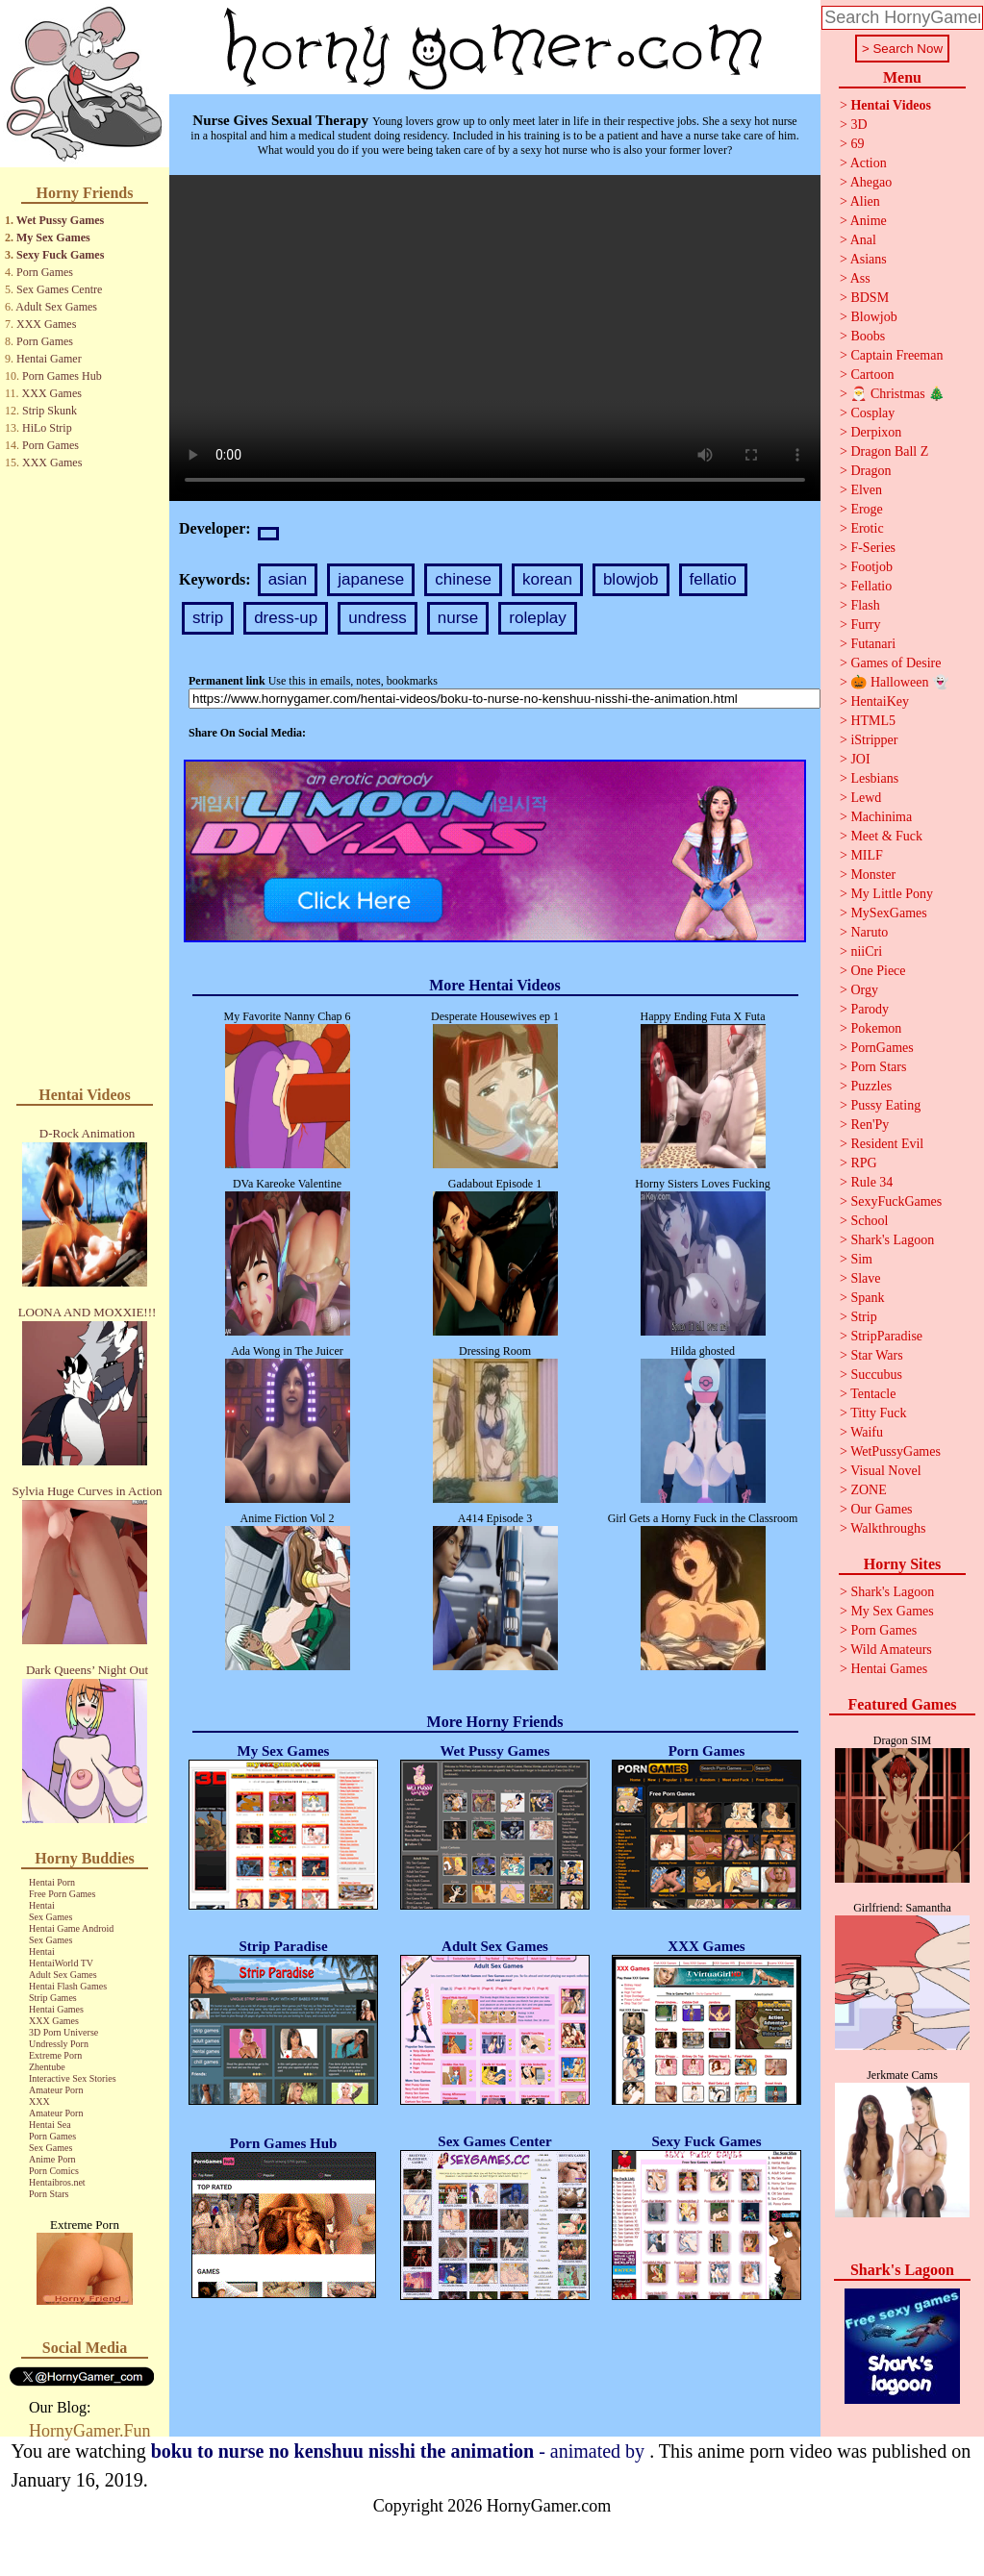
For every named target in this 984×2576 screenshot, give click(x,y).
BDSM (869, 297)
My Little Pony (891, 894)
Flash (864, 605)
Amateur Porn (56, 2090)
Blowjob (873, 317)
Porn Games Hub (62, 376)
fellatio (713, 579)
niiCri (866, 951)
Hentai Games (56, 2009)
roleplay (538, 618)
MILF (866, 855)
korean (547, 579)
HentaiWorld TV (61, 1963)
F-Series (873, 547)
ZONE (868, 1490)
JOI (860, 759)
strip (207, 618)
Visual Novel (885, 1470)
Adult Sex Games (56, 306)
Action (868, 163)
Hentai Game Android (71, 1928)
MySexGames (888, 913)
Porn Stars (48, 2193)
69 (857, 144)
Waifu (866, 1432)
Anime (868, 220)
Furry (865, 624)
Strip (863, 1317)
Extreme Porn (55, 2055)
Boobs (867, 336)
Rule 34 (871, 1182)
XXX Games (46, 324)
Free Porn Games (62, 1893)
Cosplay (872, 413)
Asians (868, 259)
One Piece (877, 970)
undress (377, 618)
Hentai (42, 1905)
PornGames (881, 1047)
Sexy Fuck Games (60, 255)
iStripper (873, 740)
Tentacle (873, 1394)
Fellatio (871, 586)
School (869, 1220)
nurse (458, 618)
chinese (463, 579)
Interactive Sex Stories (72, 2078)
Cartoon (872, 374)
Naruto (869, 932)
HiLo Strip (47, 428)
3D (858, 124)
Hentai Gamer (49, 358)
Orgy (864, 990)
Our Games (881, 1509)
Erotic (866, 528)
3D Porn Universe (63, 2032)
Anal (863, 240)
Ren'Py (869, 1124)
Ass (860, 278)
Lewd (865, 797)
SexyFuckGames (896, 1201)
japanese (371, 579)
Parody (869, 1009)
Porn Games (44, 272)
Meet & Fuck (886, 836)
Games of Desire (895, 663)
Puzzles (871, 1086)
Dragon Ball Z (889, 451)
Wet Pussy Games (60, 220)
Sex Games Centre (59, 289)
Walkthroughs (887, 1528)
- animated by (400, 2451)
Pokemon (875, 1028)
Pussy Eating (885, 1105)
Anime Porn (52, 2159)
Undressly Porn (58, 2043)
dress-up (285, 618)
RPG (863, 1163)
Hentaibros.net (57, 2182)
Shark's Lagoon (892, 1240)
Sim (861, 1259)
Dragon (870, 470)
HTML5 (873, 720)
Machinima (881, 817)
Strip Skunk (49, 410)
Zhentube (47, 2067)
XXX (39, 2101)
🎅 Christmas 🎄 (897, 394)
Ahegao (871, 182)
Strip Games (53, 1997)
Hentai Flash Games (68, 1986)
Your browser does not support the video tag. (494, 338)
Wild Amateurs (891, 1649)
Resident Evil (886, 1144)
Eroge (866, 509)
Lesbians (874, 778)
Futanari (873, 644)
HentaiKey (879, 701)
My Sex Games (53, 237)
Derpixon (875, 432)
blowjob (631, 579)
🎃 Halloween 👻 (899, 682)
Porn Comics (54, 2170)
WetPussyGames (895, 1451)
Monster (873, 874)
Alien (865, 201)
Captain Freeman (896, 355)
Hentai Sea (50, 2124)
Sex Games (50, 1917)
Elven (866, 490)
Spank (867, 1297)
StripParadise (886, 1336)
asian (288, 579)
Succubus (876, 1374)
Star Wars (876, 1355)
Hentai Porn (52, 1882)
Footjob (871, 567)
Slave (865, 1278)
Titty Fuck (878, 1413)
